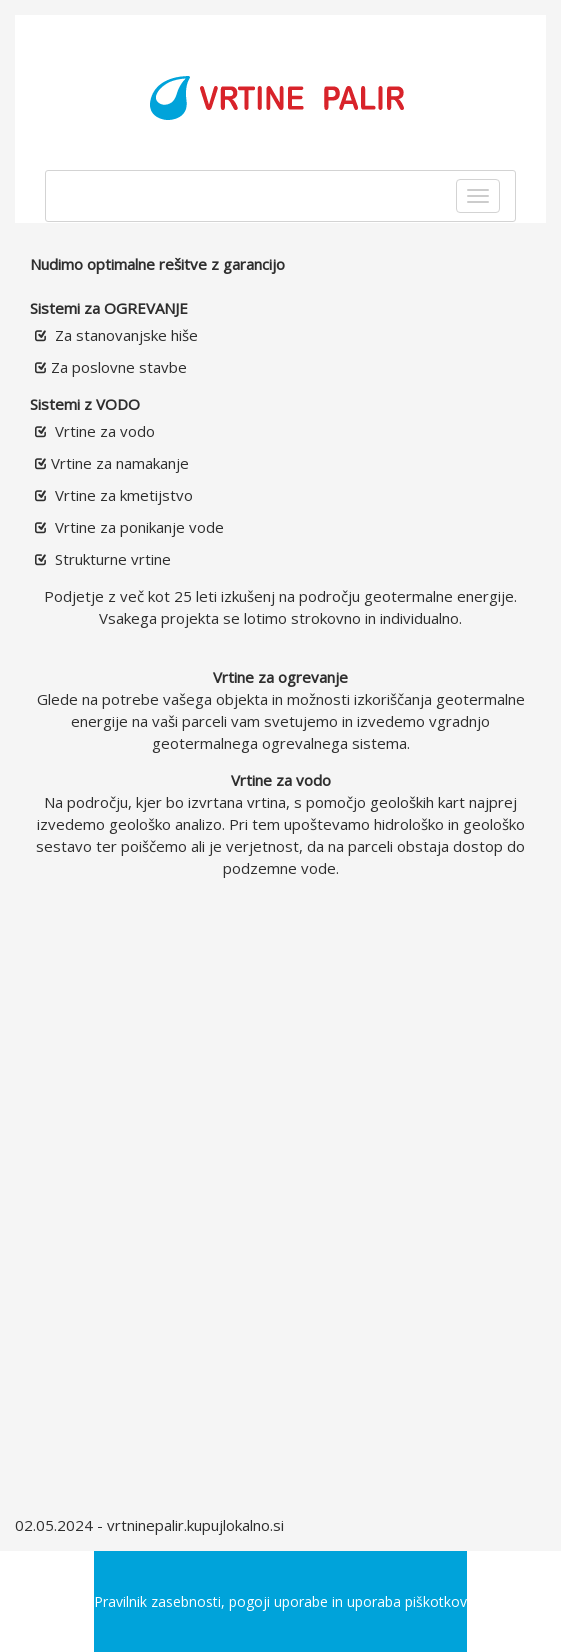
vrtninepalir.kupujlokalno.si (195, 1525)
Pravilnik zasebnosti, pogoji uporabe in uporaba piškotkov (280, 1601)
